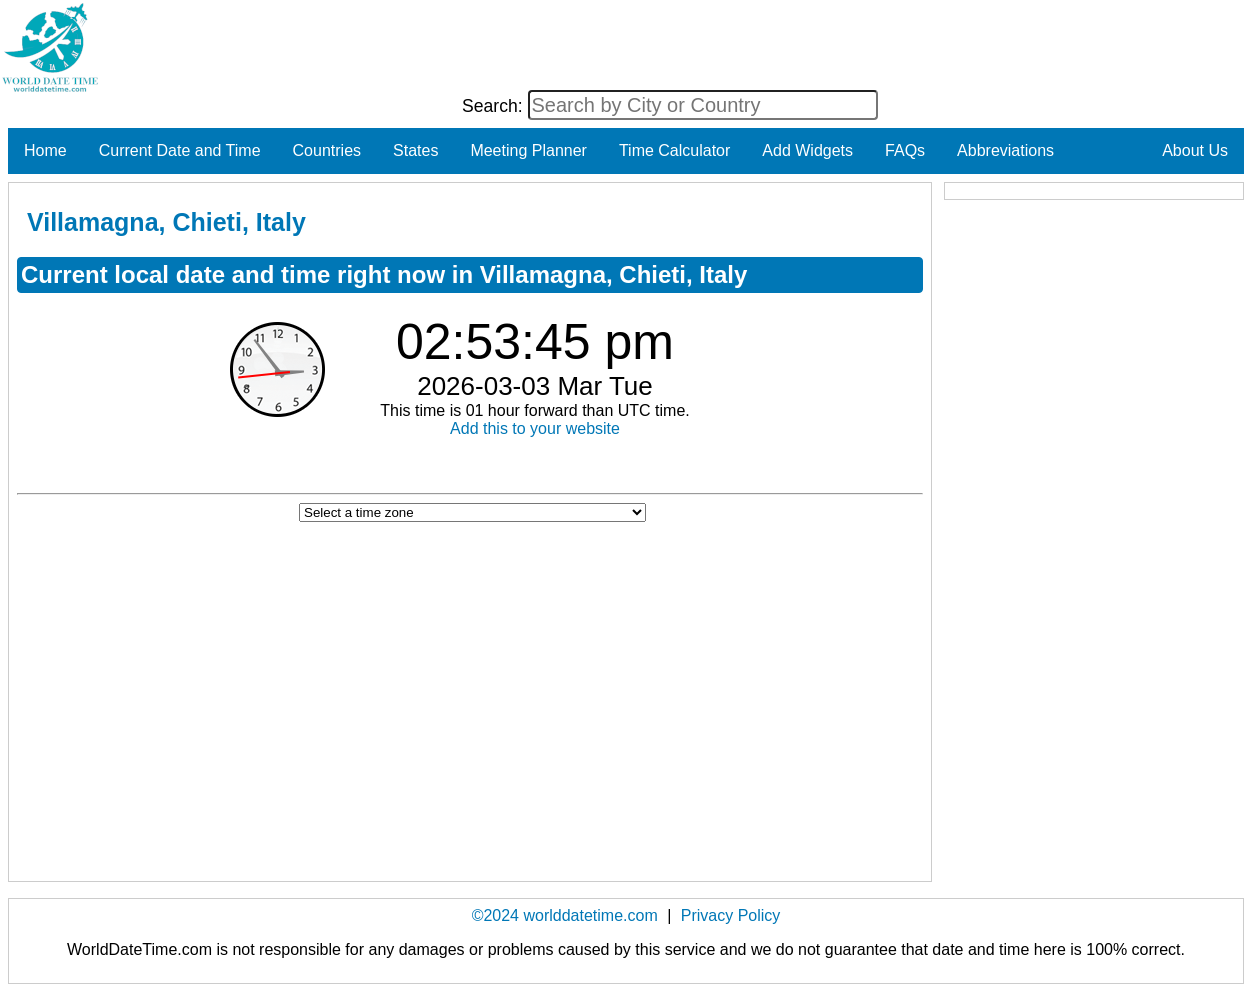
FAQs (905, 150)
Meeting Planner (528, 150)
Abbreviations (1005, 150)
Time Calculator (674, 150)
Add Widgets (807, 150)
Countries (327, 150)
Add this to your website (535, 428)
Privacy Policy (731, 915)
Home (45, 150)
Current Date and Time (180, 150)
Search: (495, 106)
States (415, 150)
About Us (1195, 150)
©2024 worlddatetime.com (565, 915)
